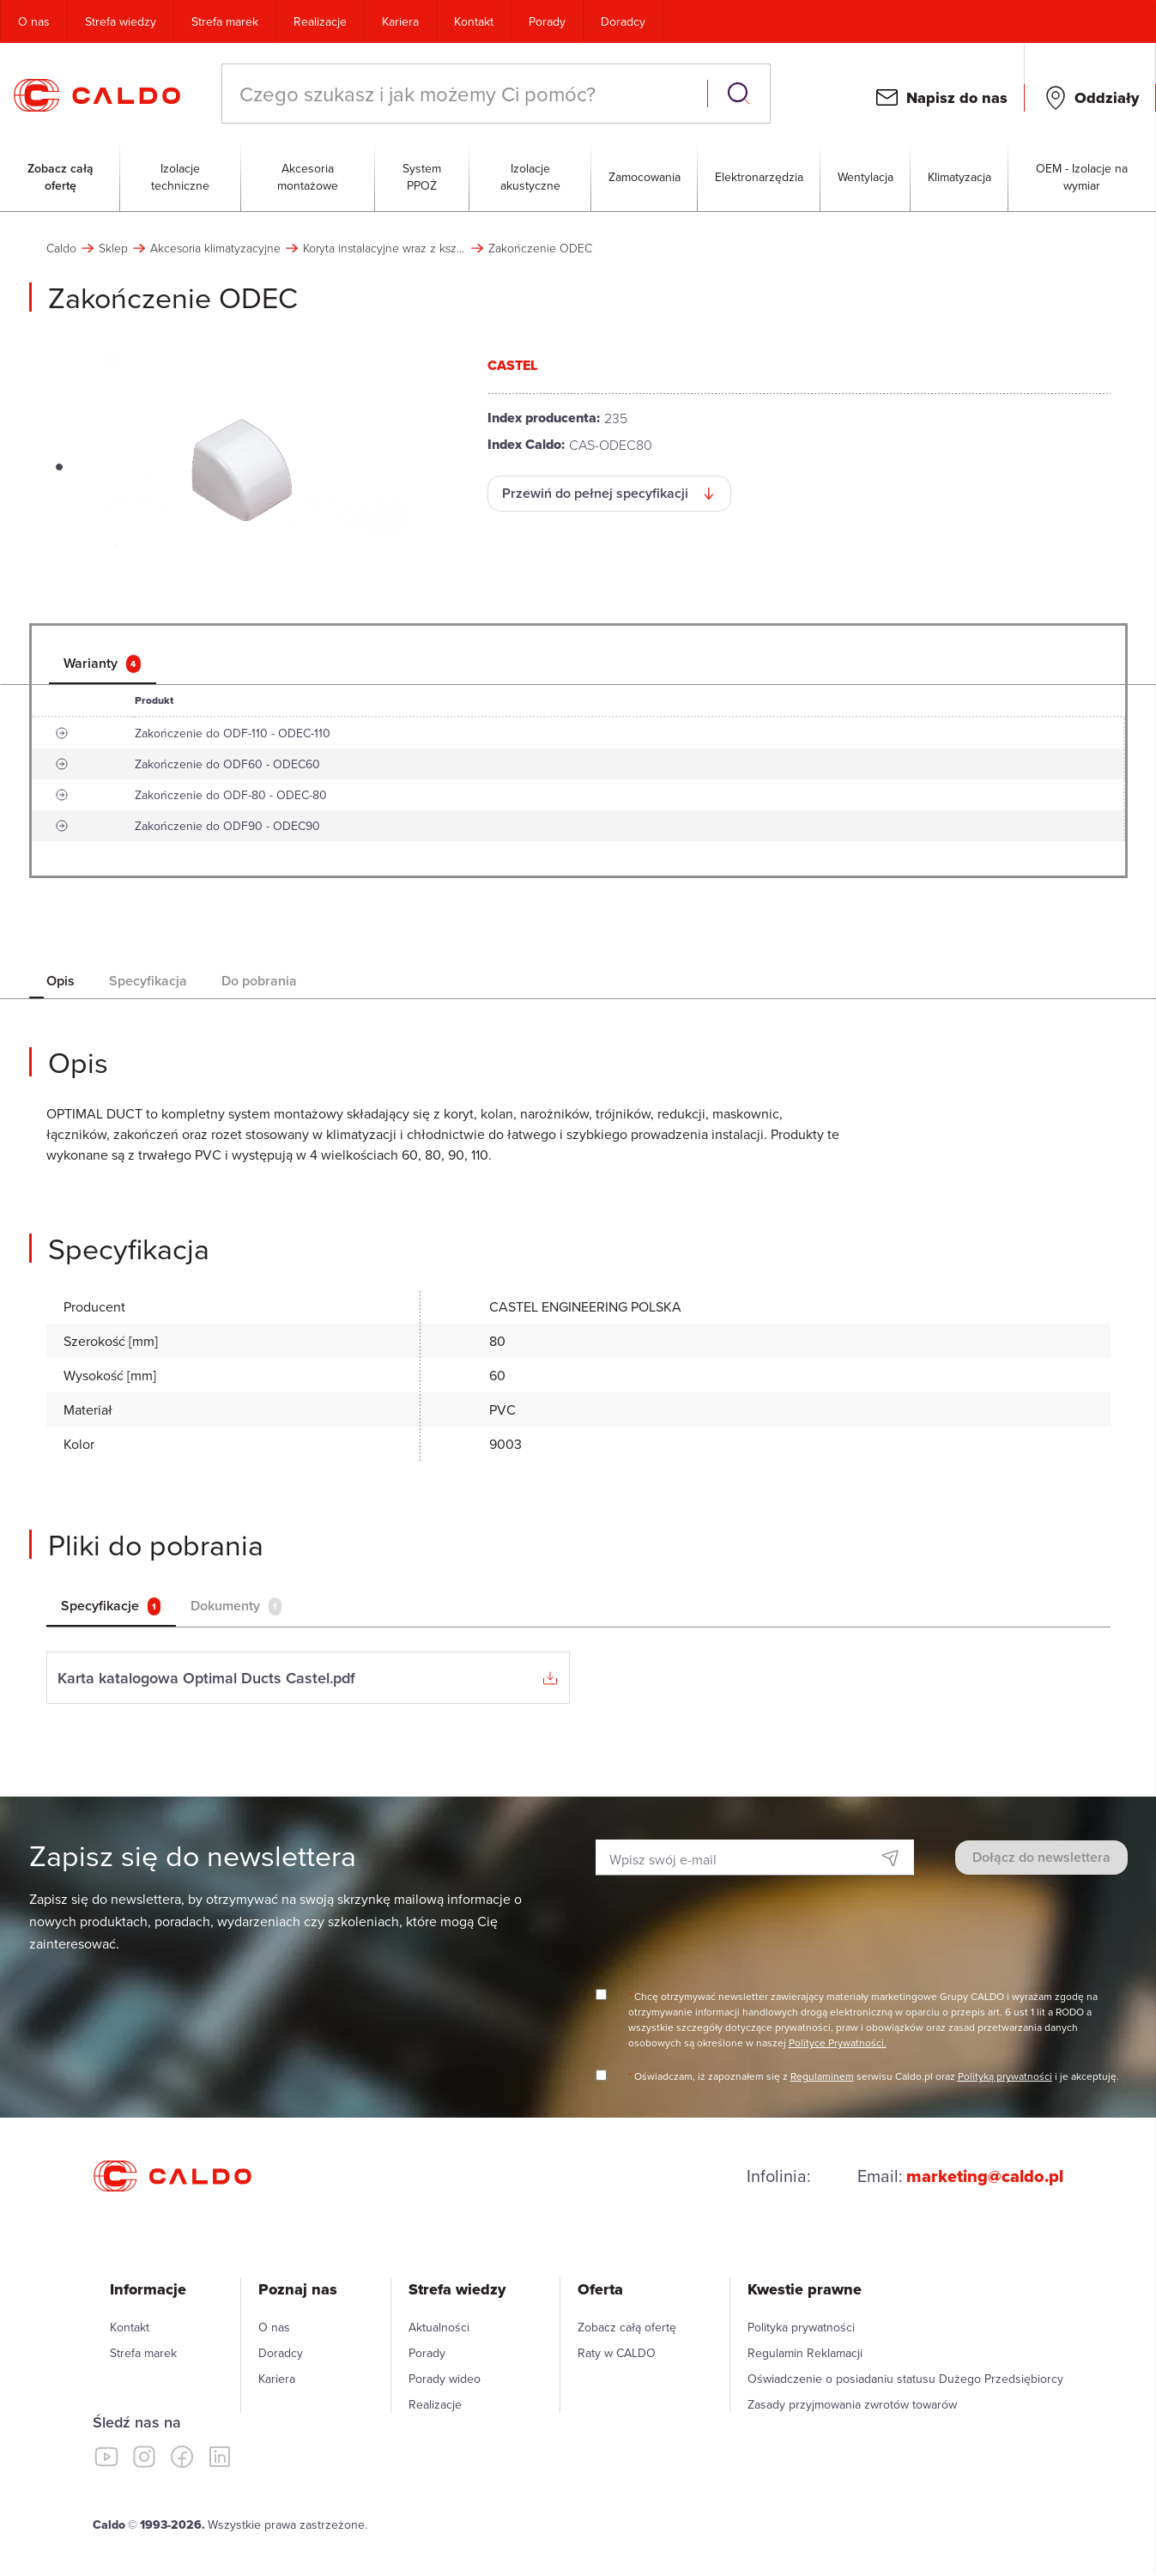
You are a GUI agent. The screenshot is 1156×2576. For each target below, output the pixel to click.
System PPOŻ (421, 177)
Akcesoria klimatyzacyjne (215, 247)
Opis (60, 981)
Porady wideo (445, 2378)
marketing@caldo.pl (984, 2176)
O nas (34, 21)
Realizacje (320, 21)
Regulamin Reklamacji (804, 2352)
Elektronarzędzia (759, 176)
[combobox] (466, 93)
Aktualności (439, 2327)
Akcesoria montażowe (307, 177)
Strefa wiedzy (120, 21)
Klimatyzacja (959, 176)
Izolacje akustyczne (530, 177)
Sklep (113, 247)
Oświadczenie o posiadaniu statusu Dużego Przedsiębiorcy (905, 2378)
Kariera (400, 21)
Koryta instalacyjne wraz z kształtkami (384, 247)
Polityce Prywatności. (838, 2042)
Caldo (61, 247)
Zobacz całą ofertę (60, 177)
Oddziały (1106, 98)
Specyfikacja (148, 981)
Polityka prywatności (801, 2327)
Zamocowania (644, 176)
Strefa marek (224, 21)
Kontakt (473, 21)
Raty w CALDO (617, 2352)
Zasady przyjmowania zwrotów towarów (852, 2404)
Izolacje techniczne (180, 177)
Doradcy (623, 21)
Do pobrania (259, 981)
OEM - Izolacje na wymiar (1082, 177)
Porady (547, 21)
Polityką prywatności (1005, 2076)
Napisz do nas (957, 98)
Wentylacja (865, 176)
